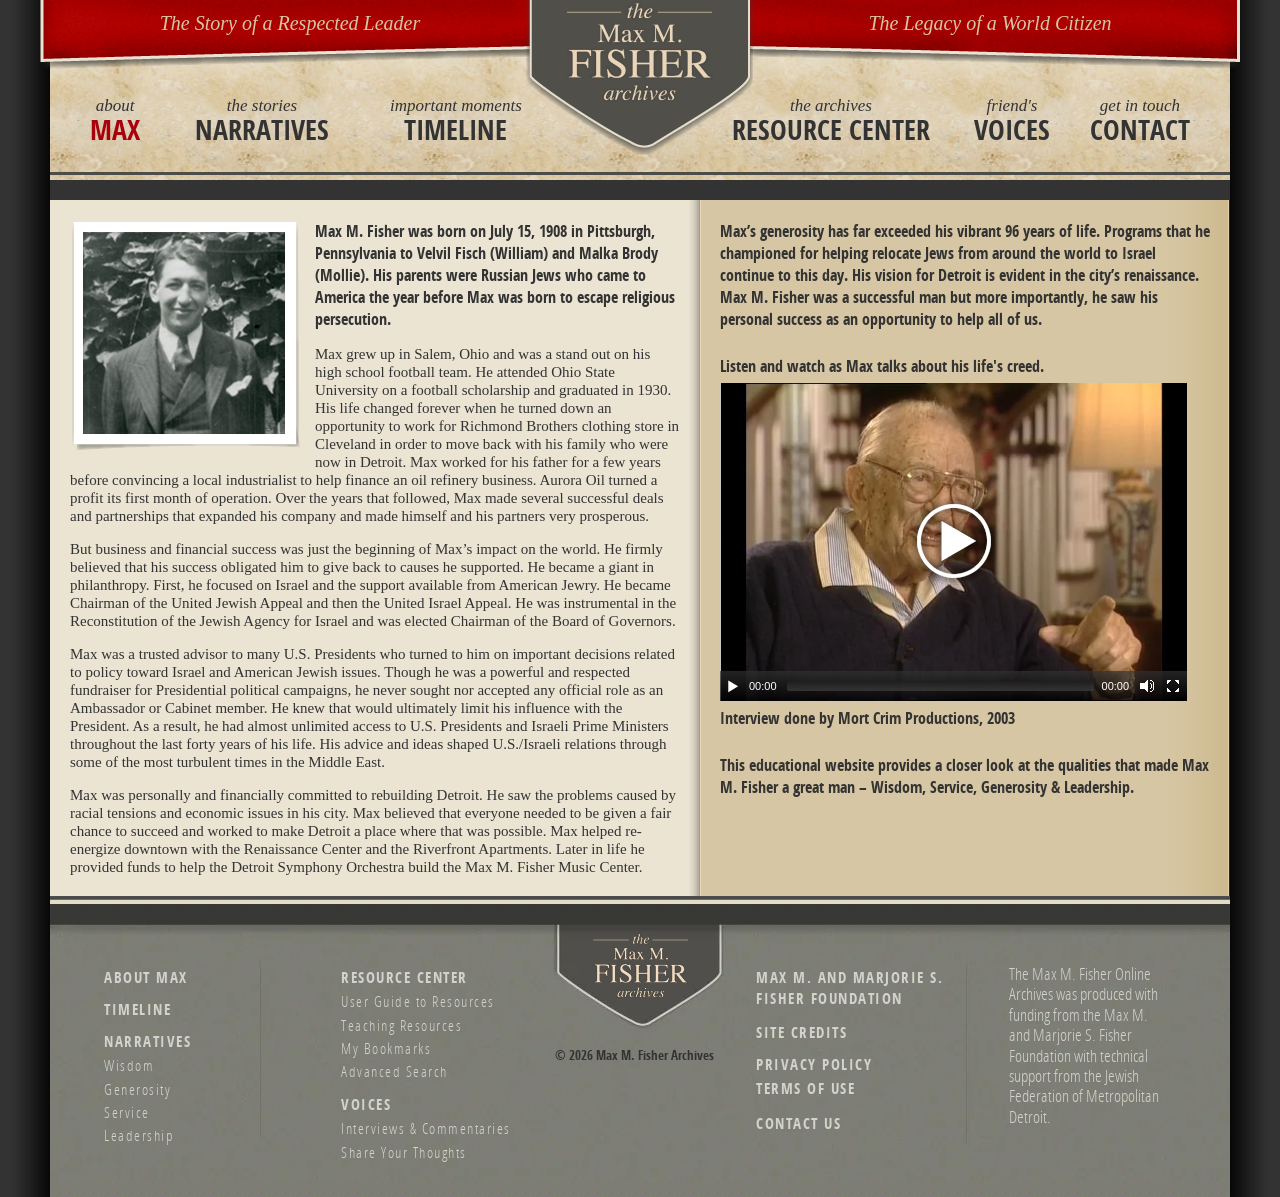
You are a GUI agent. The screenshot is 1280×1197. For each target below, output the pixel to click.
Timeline (456, 120)
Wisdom (129, 1065)
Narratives (262, 120)
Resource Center (831, 120)
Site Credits (801, 1032)
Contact (1140, 120)
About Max (146, 977)
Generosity (137, 1089)
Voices (1012, 120)
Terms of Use (805, 1088)
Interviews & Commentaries (426, 1128)
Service (127, 1112)
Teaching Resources (401, 1025)
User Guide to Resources (418, 1001)
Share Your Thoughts (404, 1152)
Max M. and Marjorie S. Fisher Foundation (849, 988)
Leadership (139, 1135)
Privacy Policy (814, 1064)
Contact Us (798, 1123)
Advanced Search (394, 1071)
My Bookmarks (386, 1048)
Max (115, 120)
